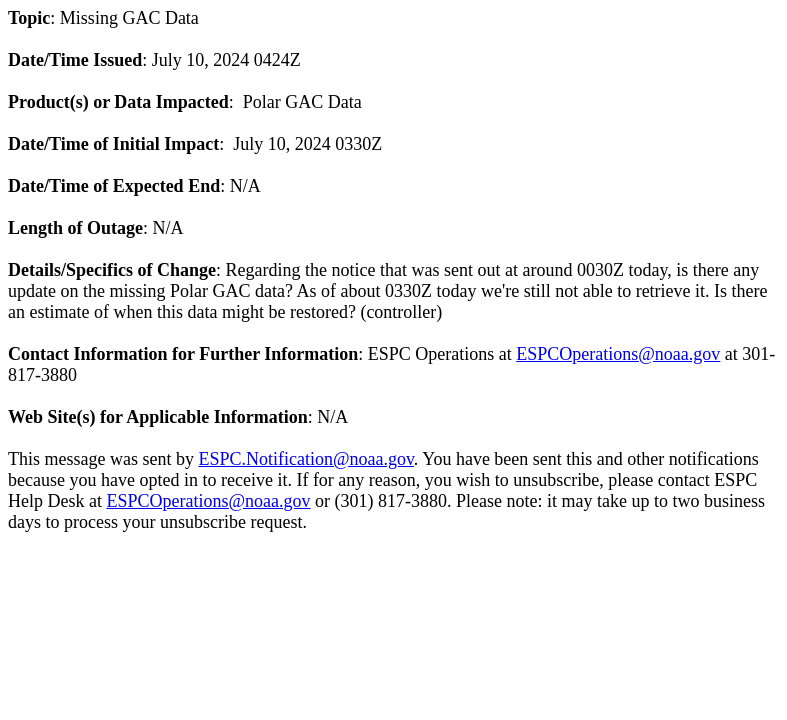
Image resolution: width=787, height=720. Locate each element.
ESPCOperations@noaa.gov (618, 354)
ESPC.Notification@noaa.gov (305, 459)
